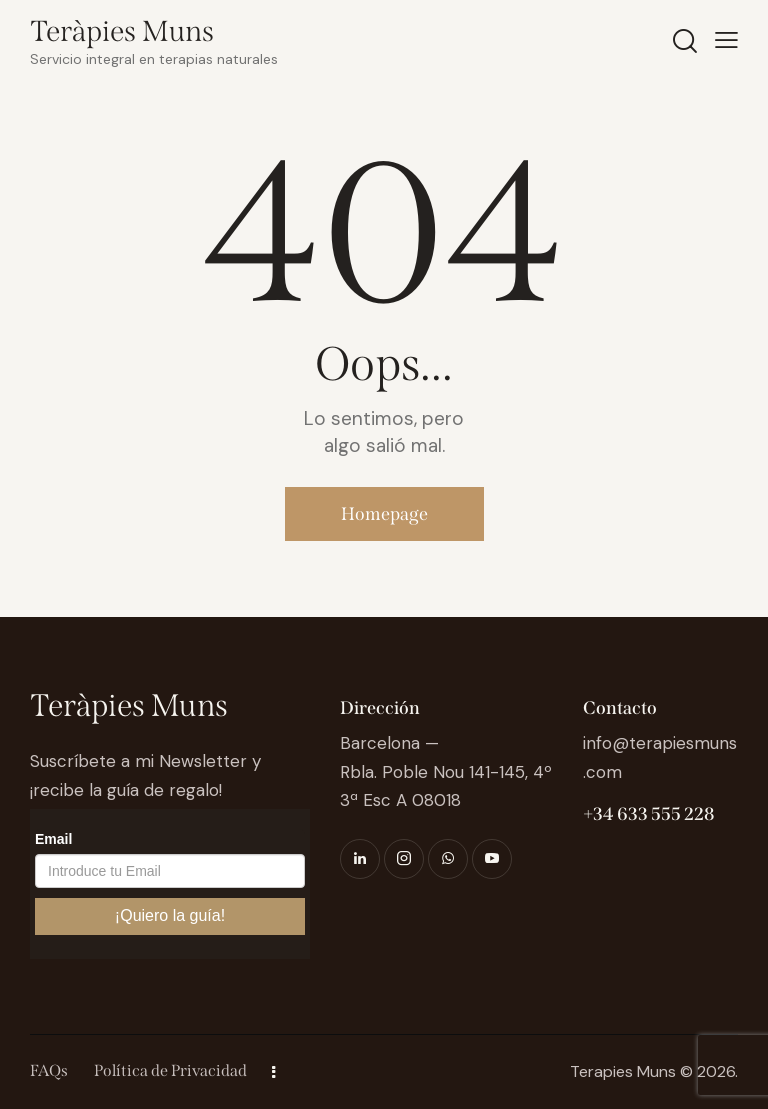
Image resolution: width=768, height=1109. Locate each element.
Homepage (384, 514)
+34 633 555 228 (648, 814)
